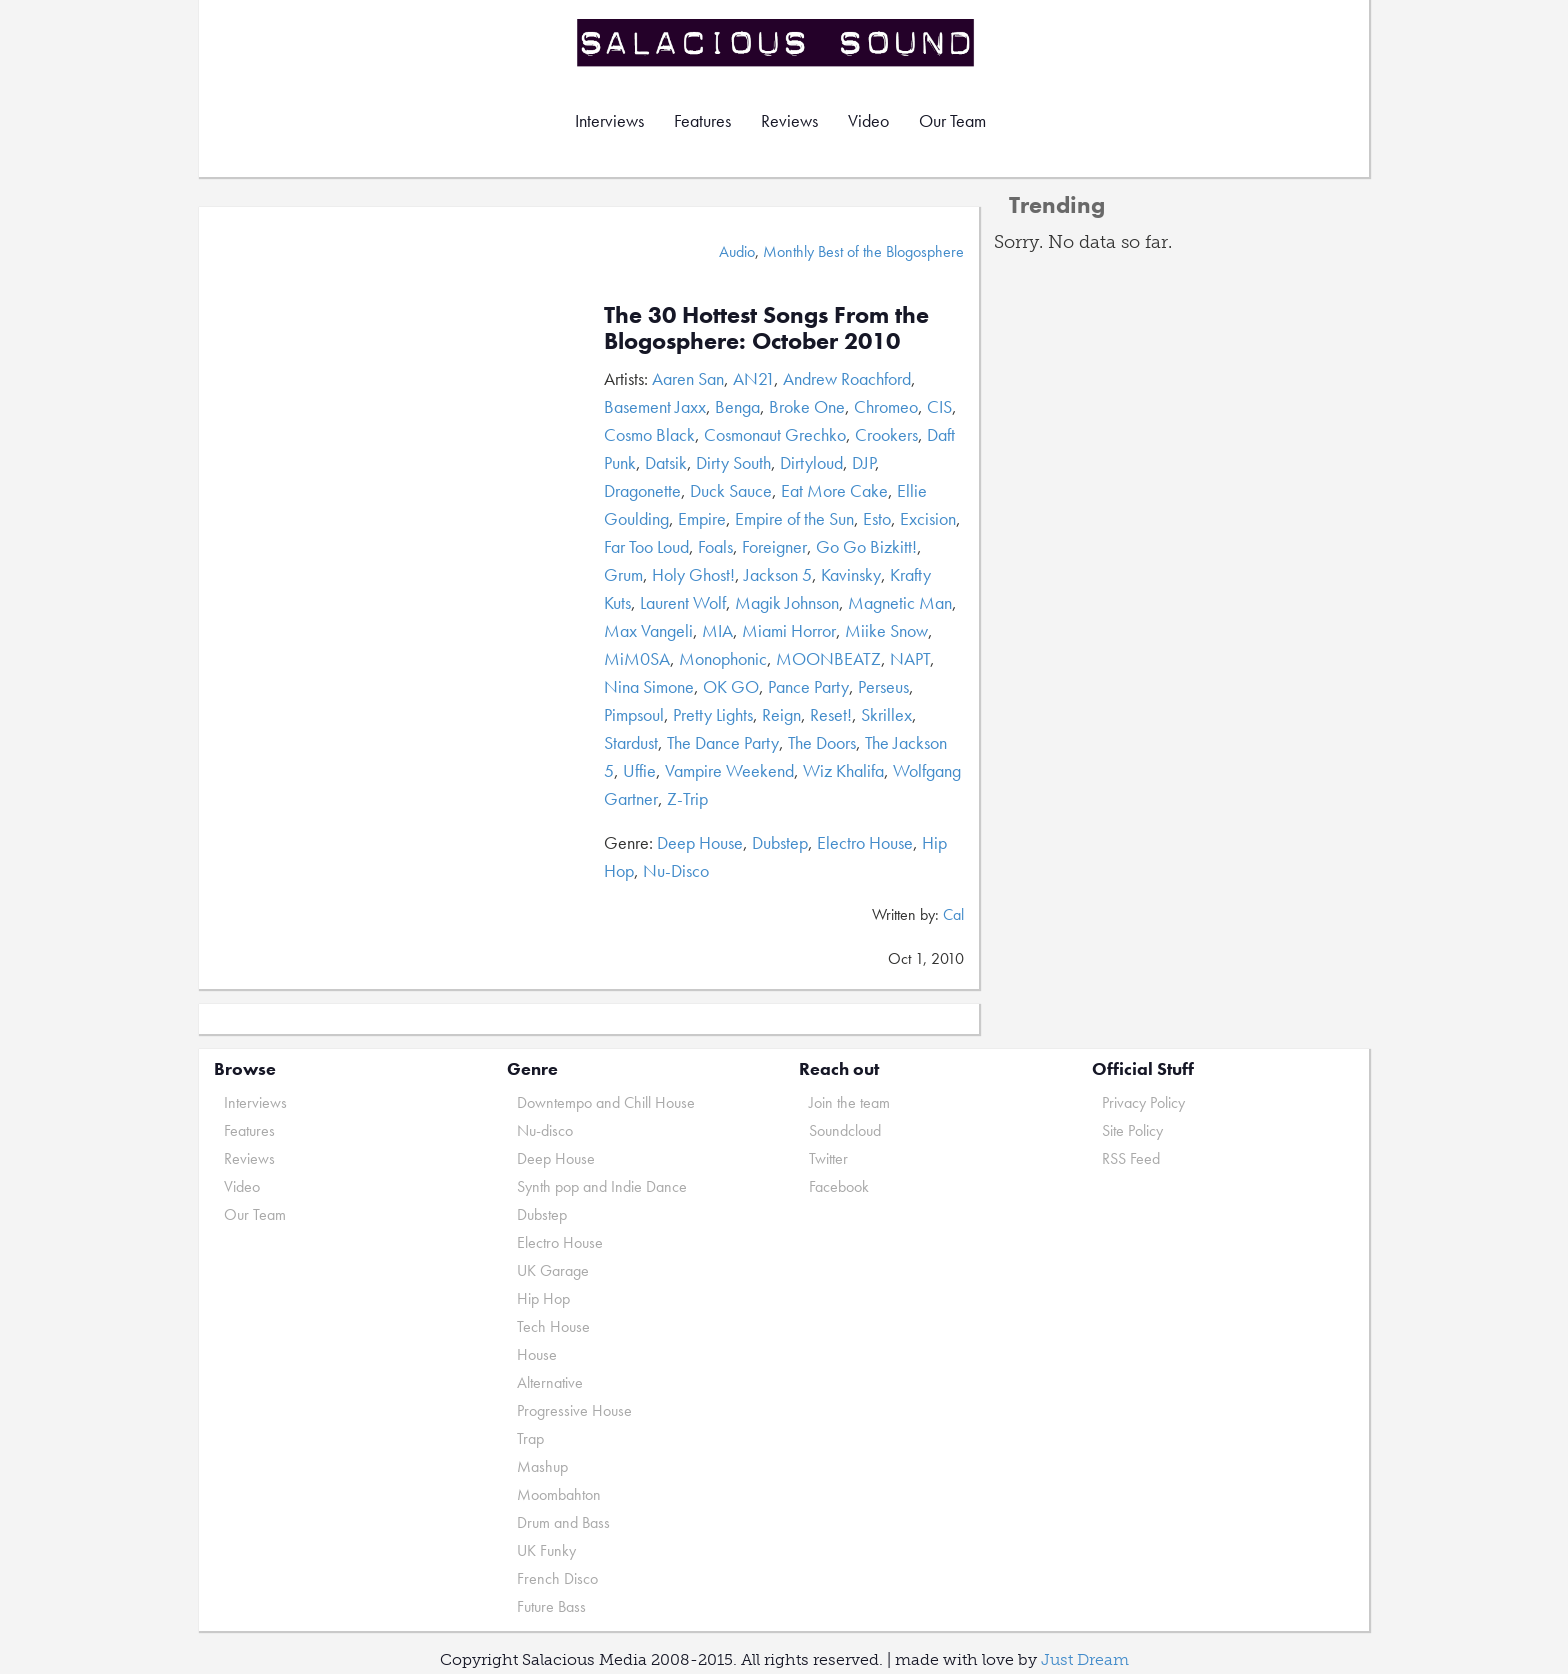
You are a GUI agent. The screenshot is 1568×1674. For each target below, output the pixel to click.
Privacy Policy (1143, 1102)
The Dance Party (723, 742)
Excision (928, 518)
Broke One (807, 406)
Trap (530, 1438)
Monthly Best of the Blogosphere (863, 251)
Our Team (952, 120)
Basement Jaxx (655, 406)
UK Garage (553, 1270)
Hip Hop (543, 1298)
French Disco (557, 1578)
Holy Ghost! (693, 574)
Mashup (542, 1466)
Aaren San (688, 378)
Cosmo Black (649, 434)
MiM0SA (637, 658)
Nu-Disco (676, 870)
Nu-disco (545, 1130)
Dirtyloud (811, 462)
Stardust (631, 742)
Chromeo (886, 406)
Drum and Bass (563, 1522)
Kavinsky (851, 574)
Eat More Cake (834, 490)
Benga (737, 406)
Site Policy (1132, 1130)
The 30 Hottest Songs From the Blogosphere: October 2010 (766, 327)
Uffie (639, 770)
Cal (953, 914)
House (537, 1354)
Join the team (849, 1102)
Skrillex (886, 714)
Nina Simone (649, 686)
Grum (623, 574)
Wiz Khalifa (843, 770)
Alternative (550, 1382)
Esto (877, 518)
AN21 (753, 378)
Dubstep (780, 842)
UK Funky (546, 1550)
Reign (781, 714)
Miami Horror (789, 630)
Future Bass (551, 1606)
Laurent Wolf (683, 602)
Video (868, 120)
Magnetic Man (900, 602)
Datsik (666, 462)
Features (702, 120)
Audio (737, 251)
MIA (717, 630)
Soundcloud (845, 1130)
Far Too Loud (646, 546)
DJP (863, 462)
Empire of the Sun (794, 518)
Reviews (789, 120)
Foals (715, 546)
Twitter (828, 1158)
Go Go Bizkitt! (866, 546)
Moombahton (559, 1494)
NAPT (910, 658)
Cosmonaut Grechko (775, 434)
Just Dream (1085, 1659)
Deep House (700, 842)
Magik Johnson (787, 602)
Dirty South (733, 462)
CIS (939, 406)
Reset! (831, 714)
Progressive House (574, 1410)
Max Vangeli (648, 630)
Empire (702, 518)
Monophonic (723, 658)
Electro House (865, 842)
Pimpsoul (634, 714)
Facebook (839, 1186)
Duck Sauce (731, 490)
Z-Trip (687, 798)
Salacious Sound (777, 42)
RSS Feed (1131, 1158)
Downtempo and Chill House (606, 1102)
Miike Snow (886, 630)
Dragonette (642, 490)
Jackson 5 (778, 574)
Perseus (883, 686)
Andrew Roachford (847, 378)
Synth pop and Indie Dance (602, 1186)
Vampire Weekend (729, 770)
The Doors (822, 742)
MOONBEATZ (828, 658)
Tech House (553, 1326)
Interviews (609, 120)
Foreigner (774, 546)
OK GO (731, 686)
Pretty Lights (713, 714)
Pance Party (808, 686)
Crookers (886, 434)
